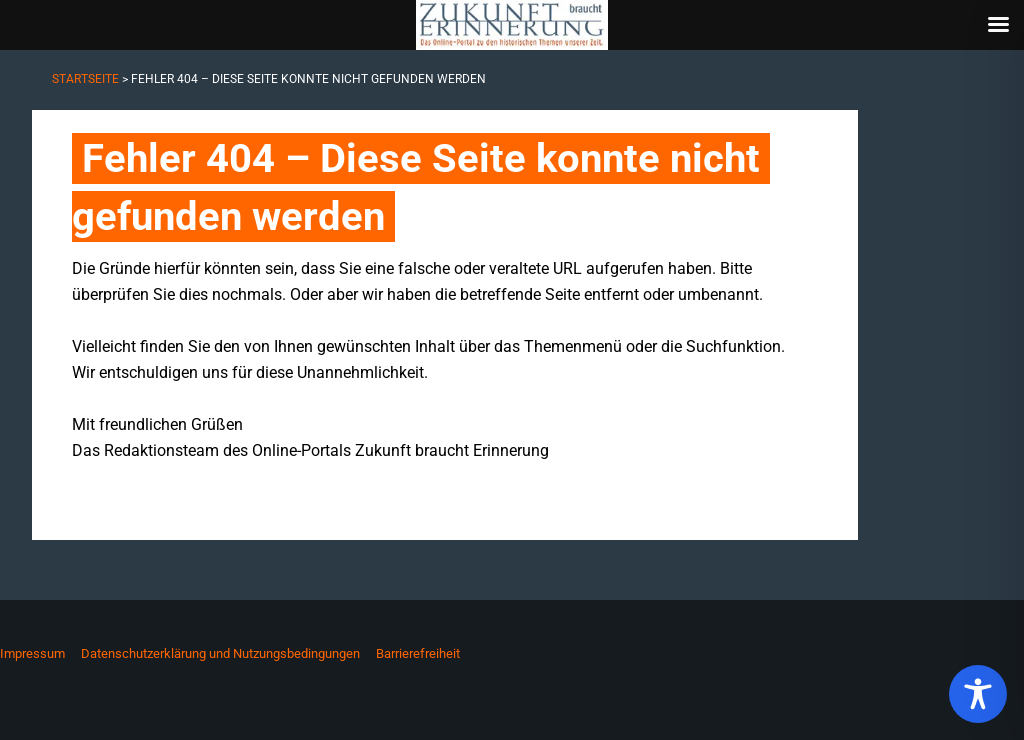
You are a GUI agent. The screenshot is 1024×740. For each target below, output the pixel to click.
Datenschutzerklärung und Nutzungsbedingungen (220, 653)
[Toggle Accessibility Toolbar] (978, 694)
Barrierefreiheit (418, 653)
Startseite (85, 79)
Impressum (32, 653)
